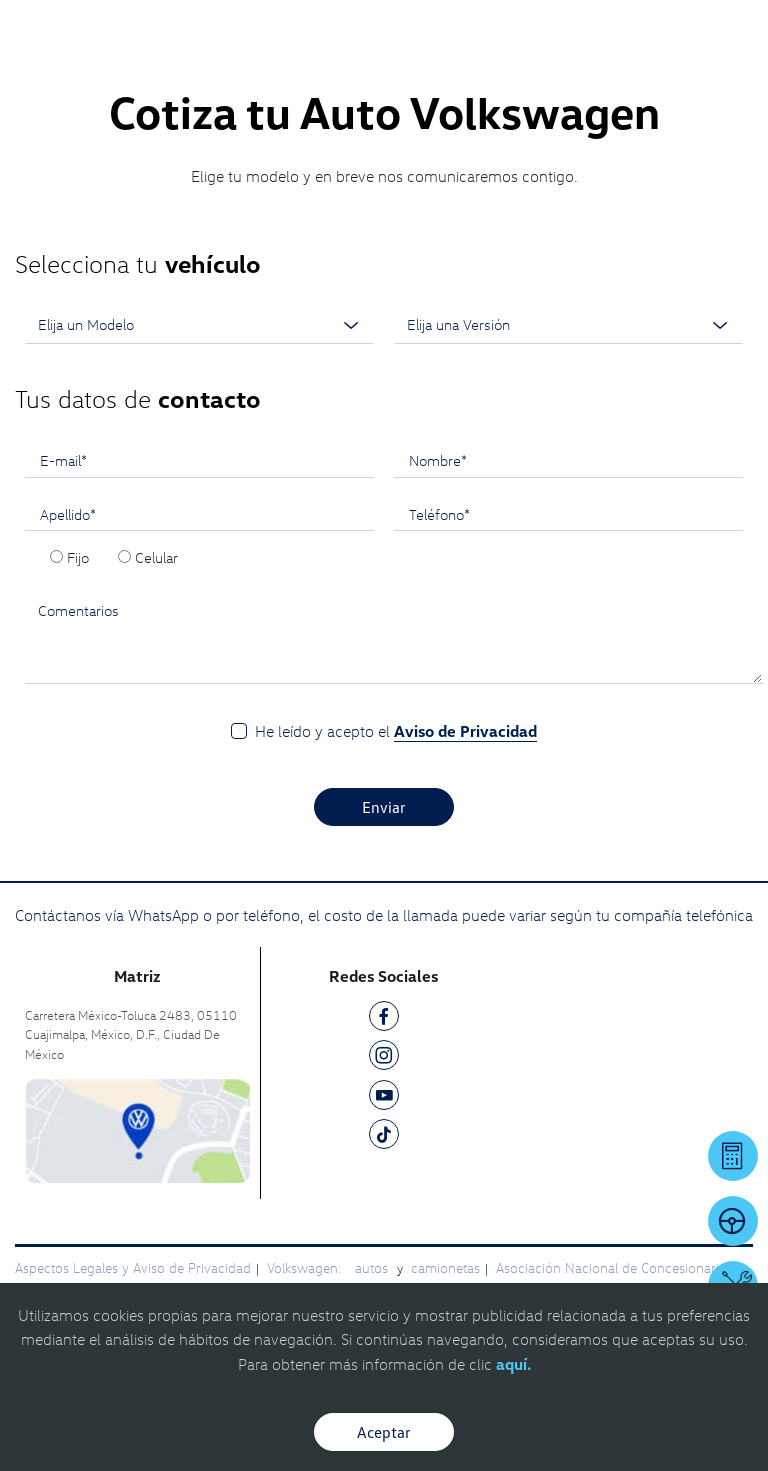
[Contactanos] (476, 30)
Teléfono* (439, 514)
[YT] (384, 1098)
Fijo (78, 557)
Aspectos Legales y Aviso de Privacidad (133, 1267)
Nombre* (438, 460)
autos (373, 1267)
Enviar (384, 807)
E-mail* (63, 460)
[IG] (384, 1058)
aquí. (513, 1364)
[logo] (384, 60)
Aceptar (384, 1432)
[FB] (384, 1019)
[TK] (384, 1137)
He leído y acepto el (396, 731)
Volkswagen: (306, 1267)
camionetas (445, 1267)
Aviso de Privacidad (465, 731)
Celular (156, 557)
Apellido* (68, 514)
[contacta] (137, 1129)
